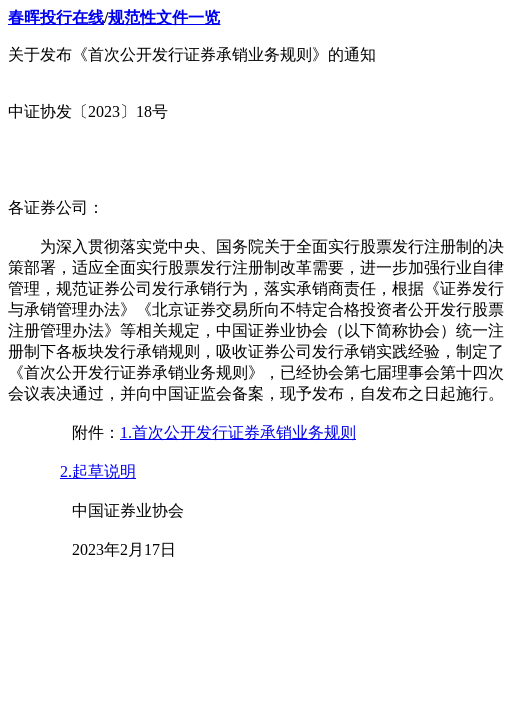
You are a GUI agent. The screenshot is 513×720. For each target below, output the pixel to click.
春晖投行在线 (56, 17)
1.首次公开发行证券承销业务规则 (238, 432)
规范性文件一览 (164, 17)
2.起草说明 (98, 471)
